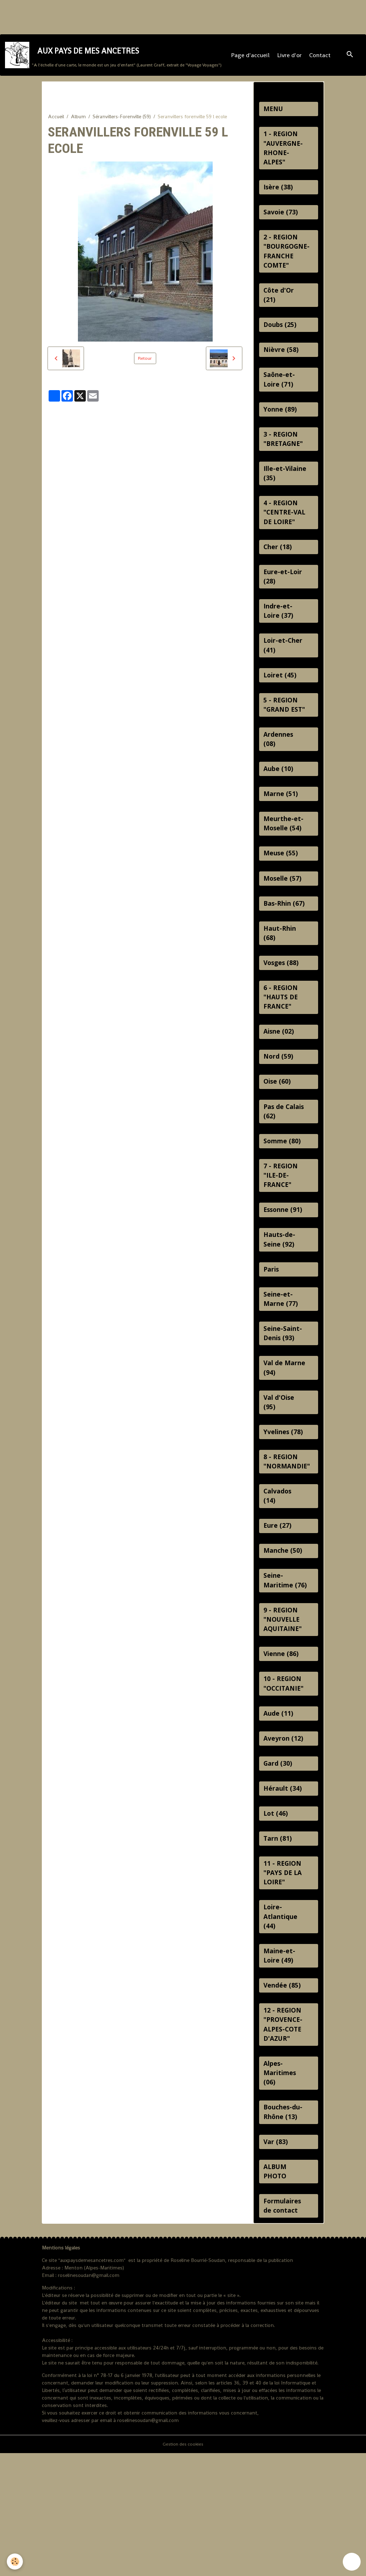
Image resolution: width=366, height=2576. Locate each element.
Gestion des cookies (183, 2566)
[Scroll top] (352, 2562)
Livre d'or (290, 59)
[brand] (114, 59)
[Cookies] (15, 2561)
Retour (145, 366)
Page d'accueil (251, 59)
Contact (321, 59)
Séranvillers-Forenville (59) (122, 124)
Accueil (56, 124)
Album (78, 124)
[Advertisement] (130, 16)
